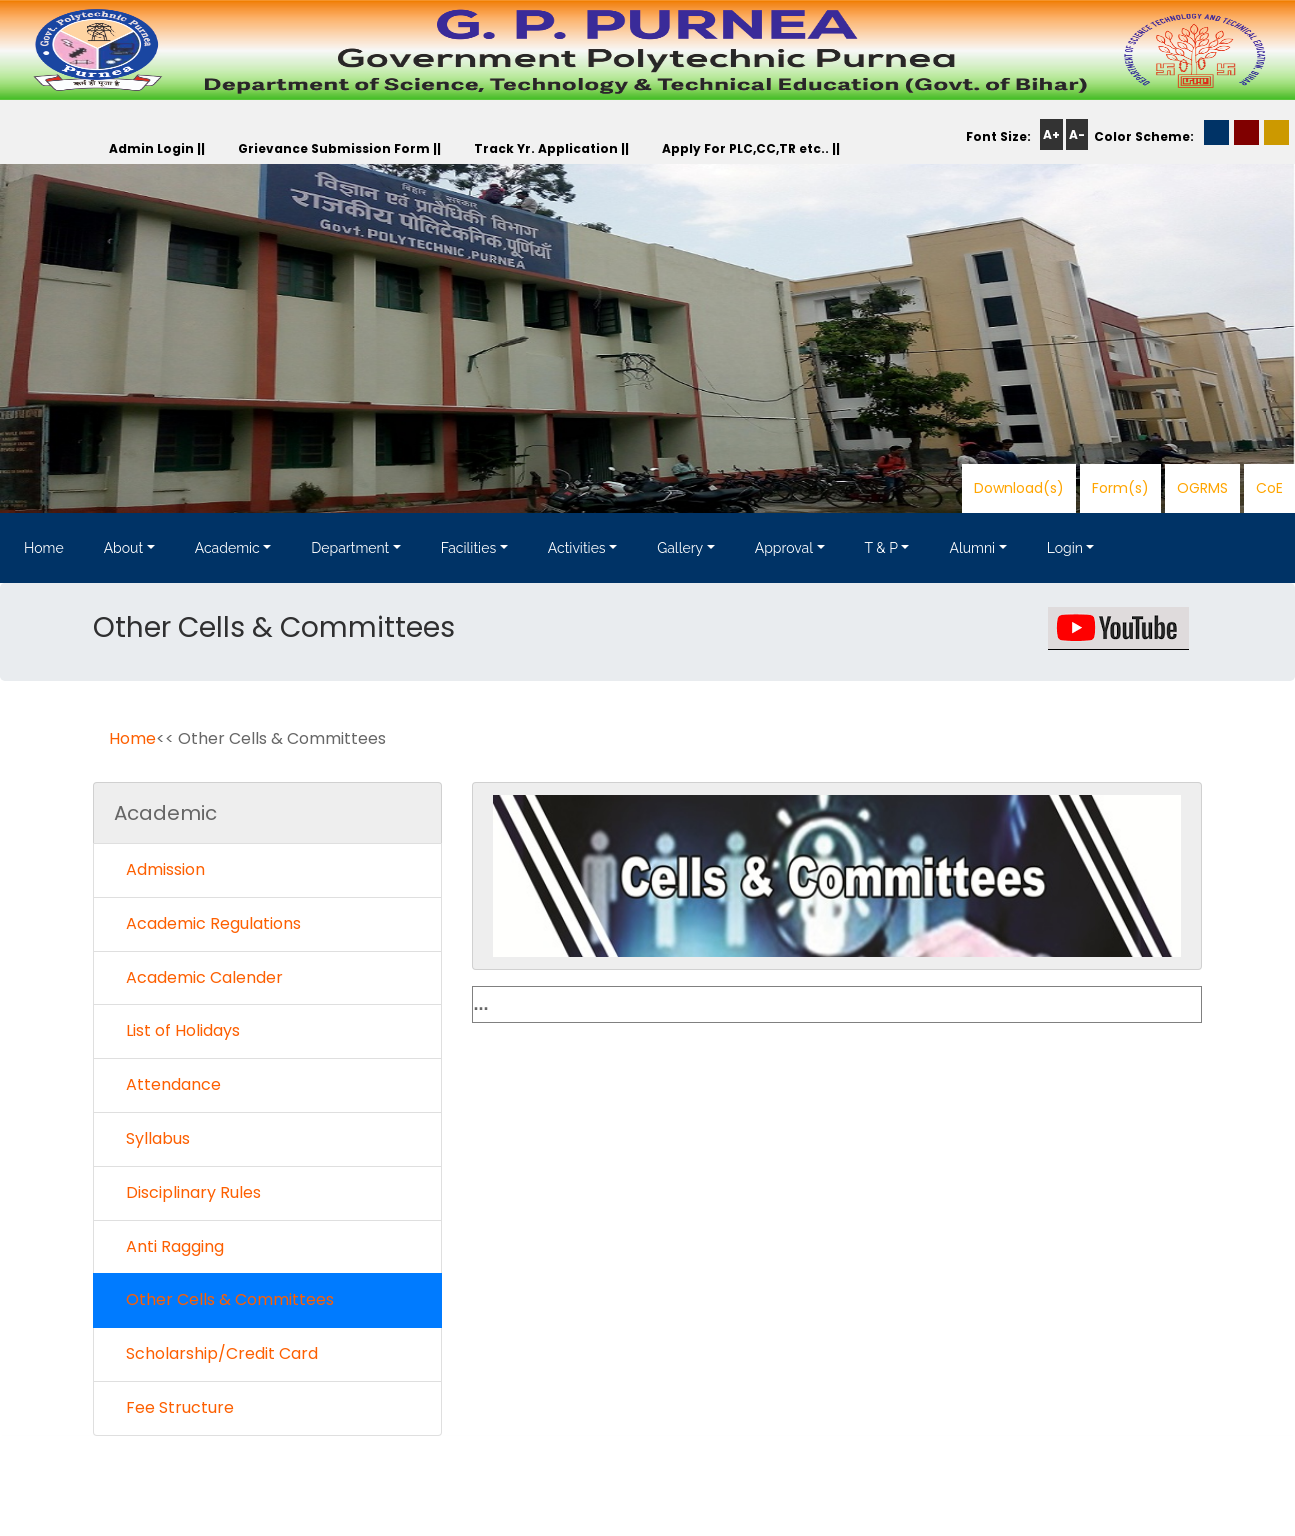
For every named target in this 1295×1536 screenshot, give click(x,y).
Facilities (468, 548)
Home (44, 548)
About (123, 548)
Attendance (167, 1084)
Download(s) (1019, 488)
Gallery (680, 548)
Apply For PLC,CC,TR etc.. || (751, 148)
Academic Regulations (207, 923)
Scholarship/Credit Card (216, 1353)
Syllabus (152, 1138)
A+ (1051, 134)
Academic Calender (198, 977)
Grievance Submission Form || (339, 148)
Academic (227, 548)
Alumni (972, 548)
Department (350, 548)
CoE (1269, 488)
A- (1077, 134)
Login (1065, 548)
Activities (577, 548)
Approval (784, 548)
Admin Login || (157, 148)
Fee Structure (174, 1407)
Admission (159, 869)
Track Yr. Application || (551, 148)
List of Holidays (177, 1030)
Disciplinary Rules (187, 1192)
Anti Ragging (169, 1246)
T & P (881, 548)
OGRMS (1202, 488)
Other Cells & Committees (224, 1299)
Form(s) (1120, 488)
